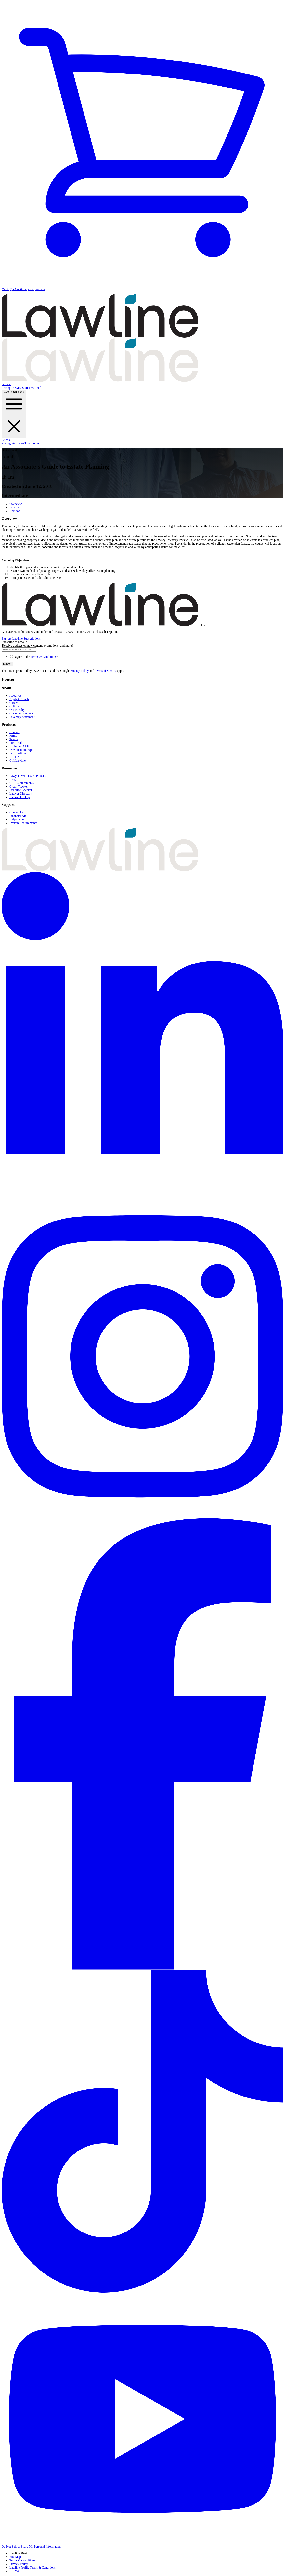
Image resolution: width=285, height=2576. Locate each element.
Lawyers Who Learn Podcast (27, 775)
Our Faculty (17, 709)
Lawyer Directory (20, 793)
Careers (14, 702)
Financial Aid (18, 815)
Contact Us (16, 812)
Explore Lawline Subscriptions (21, 638)
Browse (6, 384)
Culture (14, 706)
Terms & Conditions (43, 656)
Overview (15, 504)
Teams (13, 739)
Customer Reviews (21, 713)
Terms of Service (105, 670)
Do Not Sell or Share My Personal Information (31, 2546)
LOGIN (16, 387)
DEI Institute (17, 753)
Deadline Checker (20, 790)
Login (35, 443)
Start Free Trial (31, 387)
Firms (13, 735)
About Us (15, 695)
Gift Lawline (17, 760)
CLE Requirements (21, 783)
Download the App (21, 749)
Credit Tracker (18, 786)
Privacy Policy (79, 670)
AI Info (14, 2571)
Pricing (6, 387)
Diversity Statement (22, 717)
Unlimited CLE (19, 746)
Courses (14, 732)
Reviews (14, 511)
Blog (12, 779)
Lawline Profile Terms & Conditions (32, 2567)
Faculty (14, 507)
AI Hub (14, 757)
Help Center (17, 819)
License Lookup (19, 797)
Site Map (15, 2556)
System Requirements (23, 823)
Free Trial (15, 742)
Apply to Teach (19, 699)
